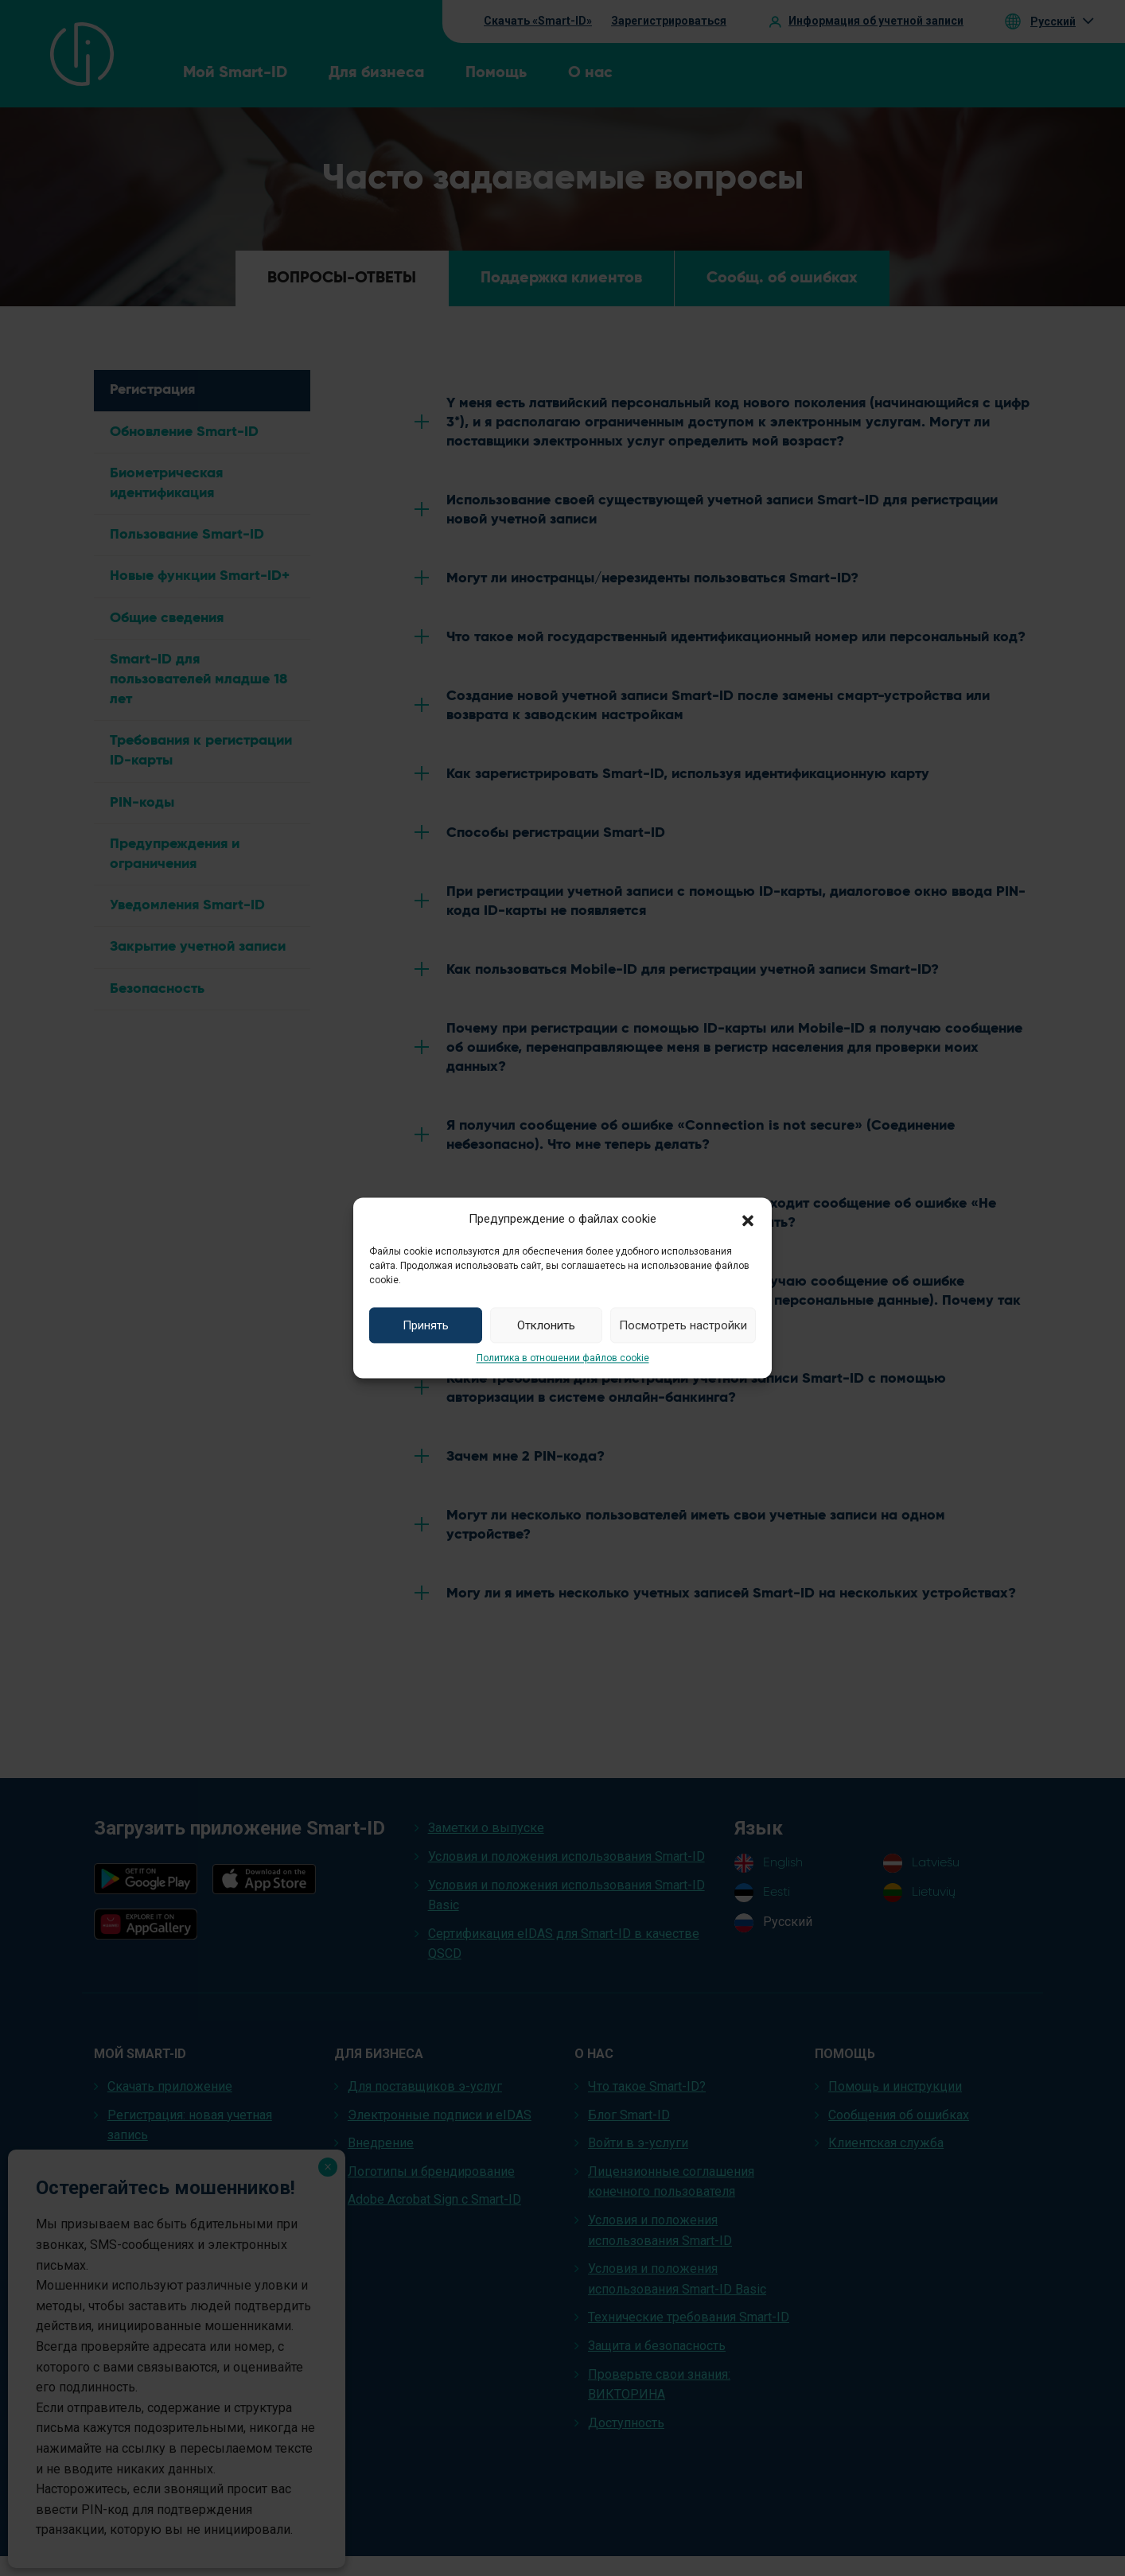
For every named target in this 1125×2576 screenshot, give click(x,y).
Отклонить (546, 1325)
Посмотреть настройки (683, 1325)
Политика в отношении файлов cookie (563, 1358)
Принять (426, 1325)
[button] (748, 1219)
